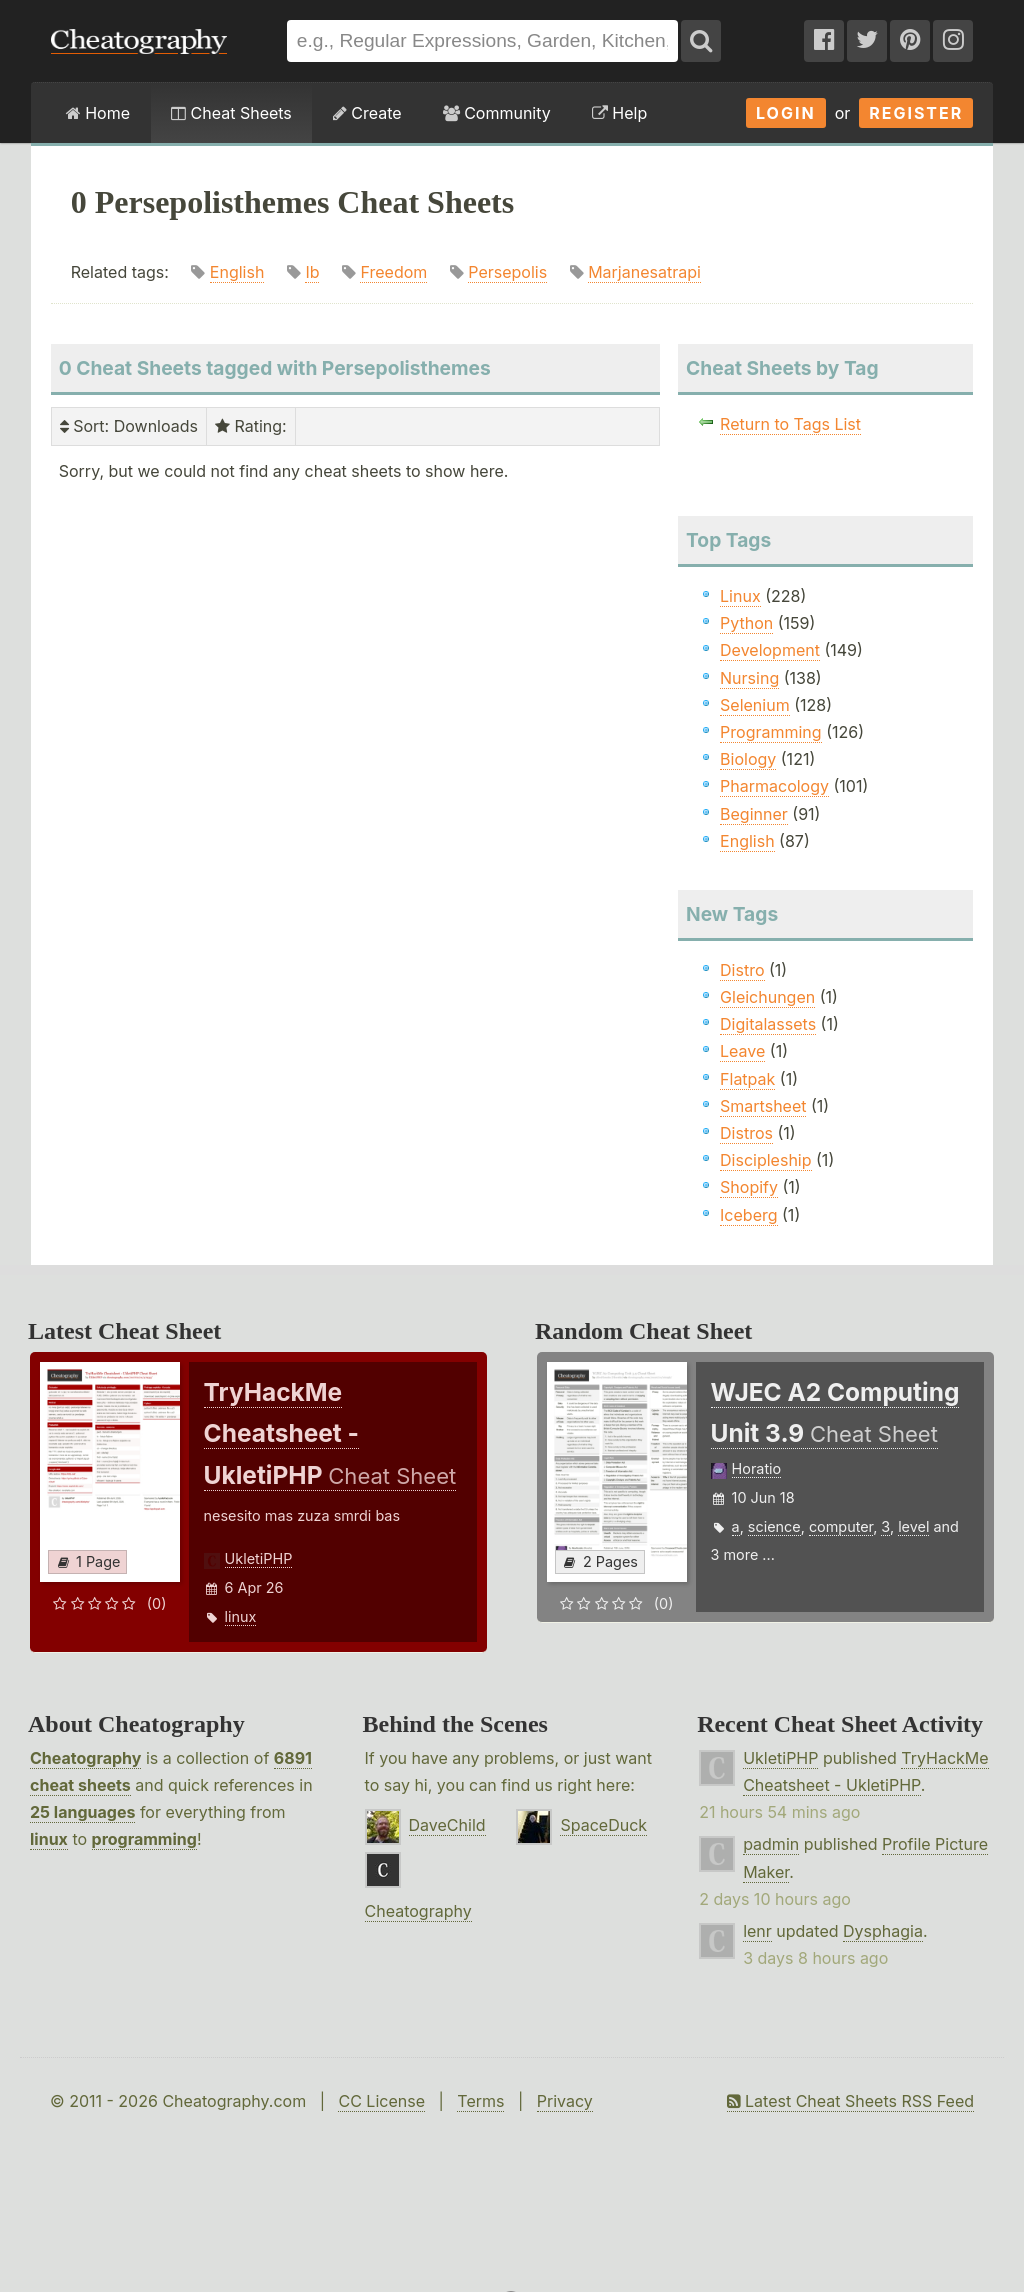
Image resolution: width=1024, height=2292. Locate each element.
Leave (742, 1051)
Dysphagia (883, 1931)
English (237, 272)
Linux (740, 596)
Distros (746, 1133)
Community (497, 113)
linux (241, 1616)
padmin (771, 1844)
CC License (381, 2101)
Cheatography (85, 1758)
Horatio (757, 1468)
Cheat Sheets (231, 113)
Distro (742, 970)
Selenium (755, 705)
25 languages (82, 1812)
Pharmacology (774, 786)
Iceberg (748, 1215)
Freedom (393, 272)
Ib (312, 272)
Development (770, 650)
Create (367, 113)
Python (746, 623)
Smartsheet (763, 1106)
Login (786, 113)
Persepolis (507, 272)
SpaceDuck (603, 1825)
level (913, 1526)
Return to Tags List (790, 424)
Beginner (754, 814)
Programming (771, 732)
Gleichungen (767, 997)
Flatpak (747, 1079)
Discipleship (765, 1160)
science (774, 1526)
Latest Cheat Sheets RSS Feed (850, 2101)
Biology (748, 759)
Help (619, 113)
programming (144, 1839)
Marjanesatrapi (644, 272)
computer (841, 1526)
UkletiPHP (259, 1558)
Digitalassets (768, 1024)
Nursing (749, 678)
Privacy (565, 2101)
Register (916, 113)
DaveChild (447, 1825)
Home (98, 113)
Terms (480, 2101)
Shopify (749, 1187)
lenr (757, 1931)
